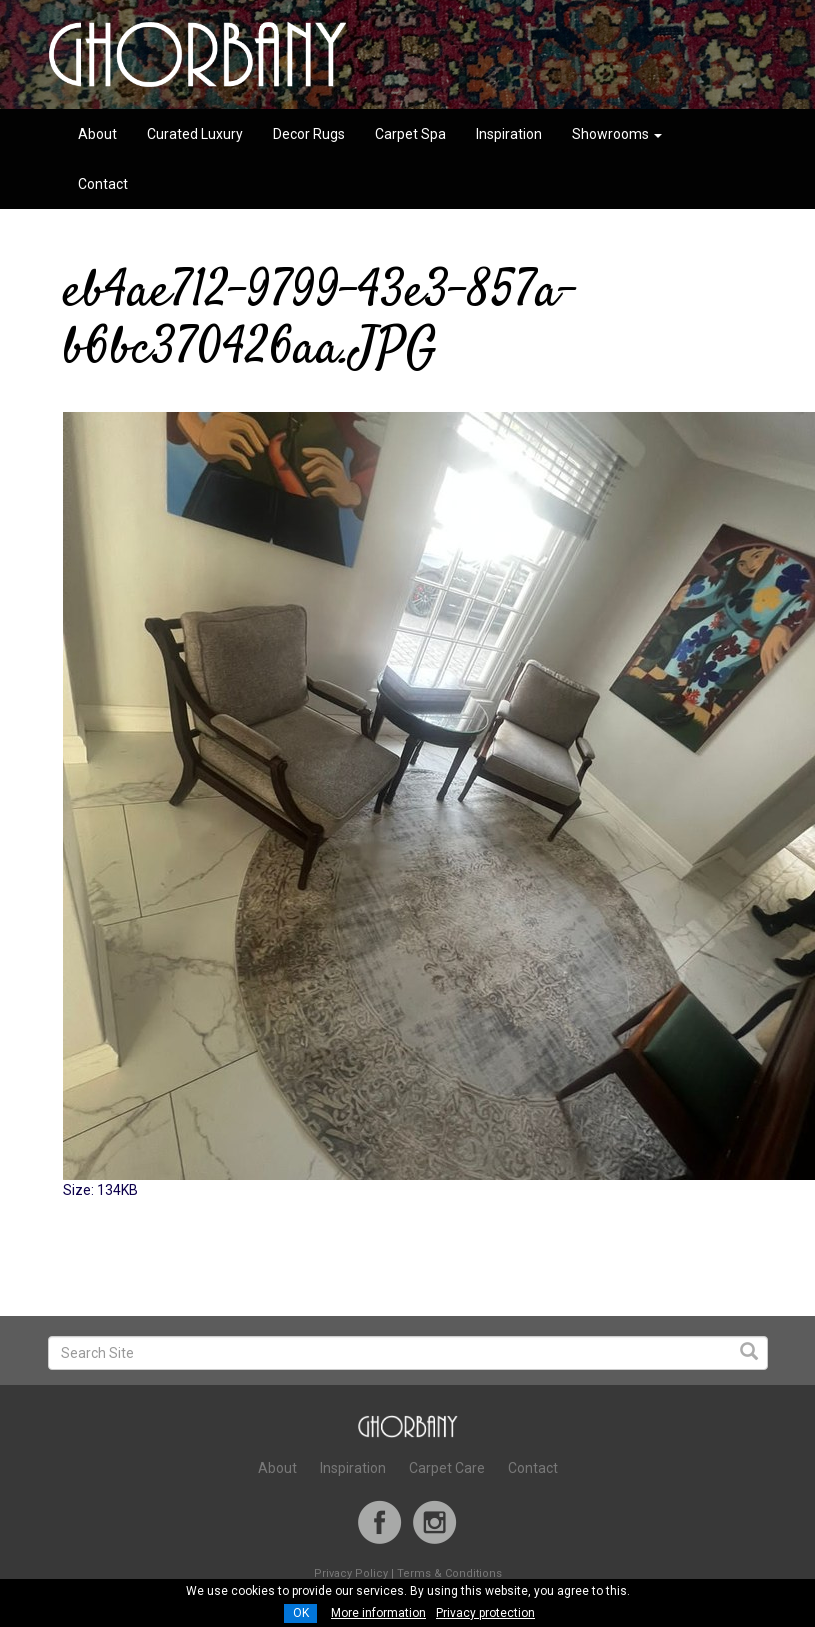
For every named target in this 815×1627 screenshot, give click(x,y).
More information (378, 1613)
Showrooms (617, 134)
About (97, 134)
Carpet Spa (410, 134)
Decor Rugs (309, 134)
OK (301, 1613)
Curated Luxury (195, 134)
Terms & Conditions (449, 1573)
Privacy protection (485, 1613)
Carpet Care (447, 1468)
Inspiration (509, 134)
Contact (103, 184)
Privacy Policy (351, 1573)
